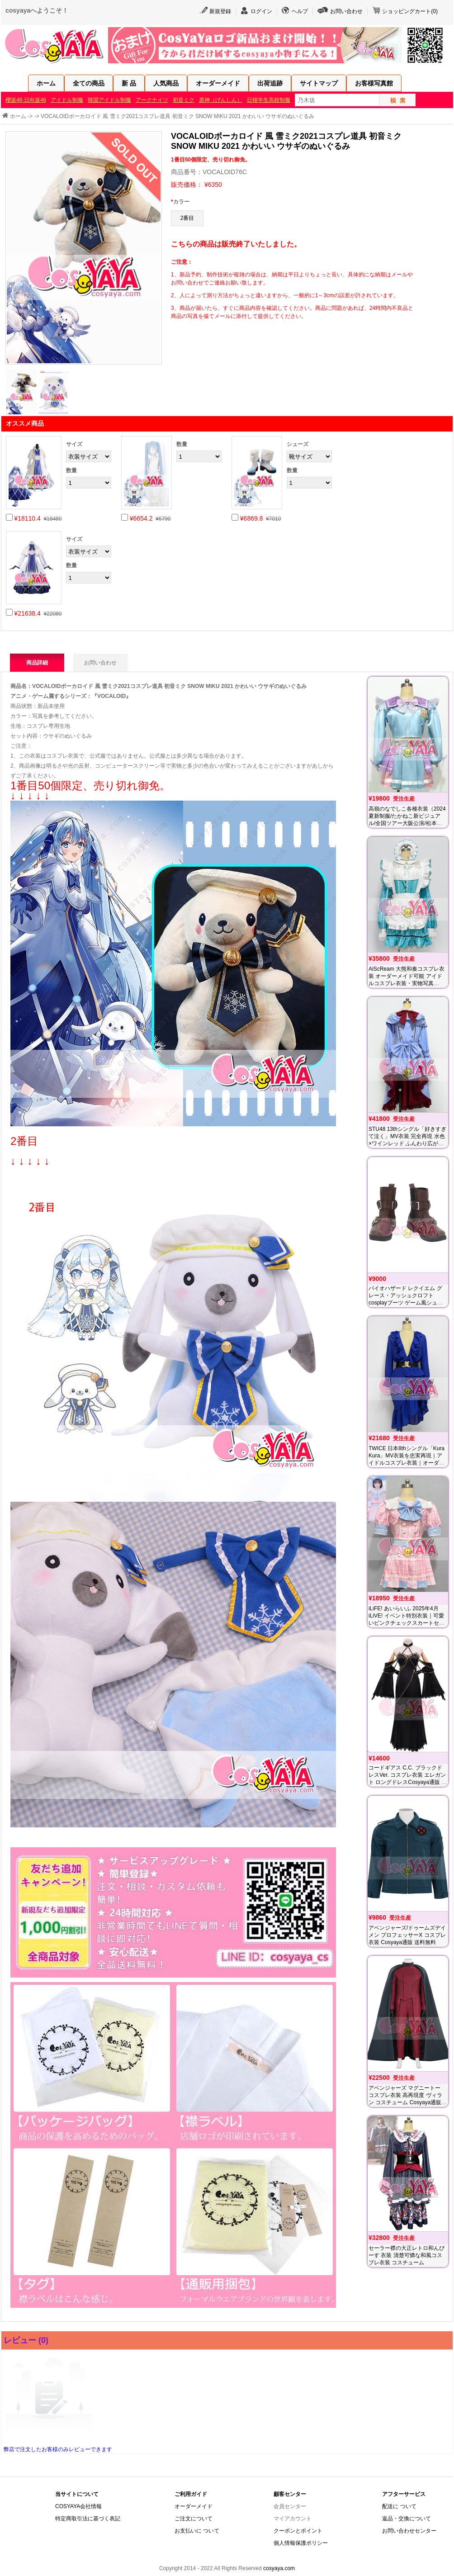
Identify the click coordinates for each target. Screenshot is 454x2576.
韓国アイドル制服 (109, 100)
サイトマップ (319, 83)
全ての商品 (88, 83)
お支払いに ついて (197, 2531)
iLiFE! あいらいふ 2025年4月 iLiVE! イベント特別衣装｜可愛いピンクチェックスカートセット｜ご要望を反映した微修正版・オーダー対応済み (407, 1623)
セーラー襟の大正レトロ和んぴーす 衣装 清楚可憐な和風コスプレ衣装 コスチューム (407, 2255)
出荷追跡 (270, 83)
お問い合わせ (346, 11)
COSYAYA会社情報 (78, 2506)
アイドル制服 (67, 100)
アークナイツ (152, 100)
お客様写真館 (374, 83)
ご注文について (194, 2518)
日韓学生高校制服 (268, 100)
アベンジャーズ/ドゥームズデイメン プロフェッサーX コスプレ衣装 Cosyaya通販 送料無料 (407, 1935)
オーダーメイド (218, 83)
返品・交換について (406, 2518)
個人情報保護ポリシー (301, 2543)
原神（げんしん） (220, 100)
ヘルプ (300, 11)
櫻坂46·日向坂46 (25, 100)
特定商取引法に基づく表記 (87, 2518)
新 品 (129, 83)
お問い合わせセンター (409, 2531)
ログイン (261, 11)
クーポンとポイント (298, 2531)
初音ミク (183, 100)
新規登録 (220, 11)
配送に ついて (399, 2506)
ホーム (46, 83)
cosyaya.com (279, 2568)
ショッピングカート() (410, 11)
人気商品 (166, 83)
